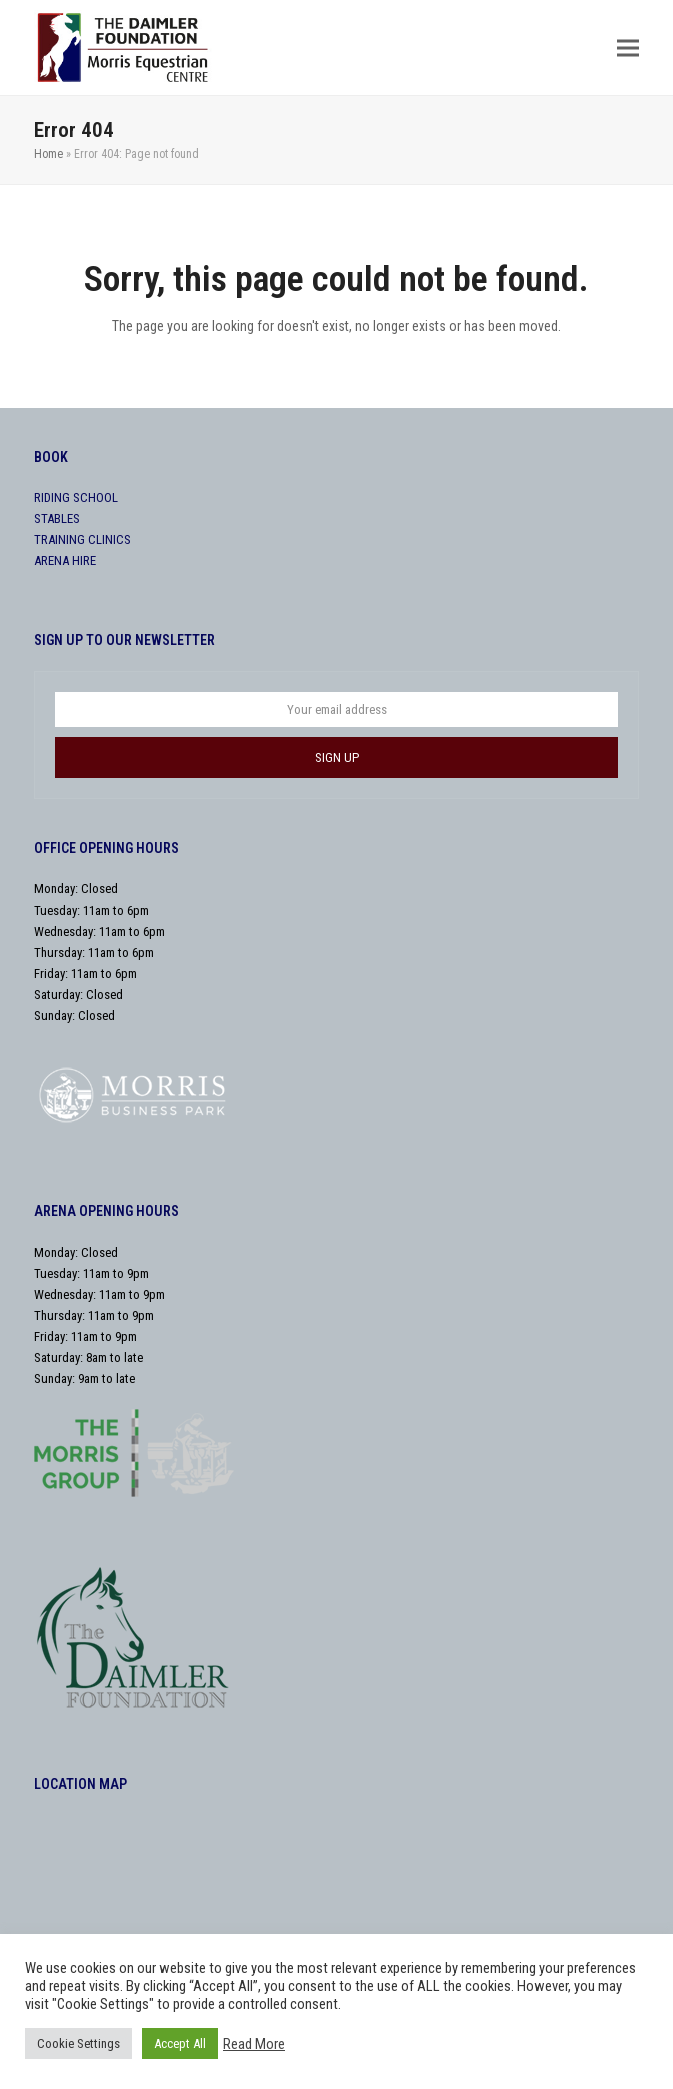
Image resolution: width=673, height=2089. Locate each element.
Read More (254, 2044)
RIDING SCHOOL (76, 497)
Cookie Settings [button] (78, 2043)
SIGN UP (337, 757)
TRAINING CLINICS (82, 539)
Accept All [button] (180, 2043)
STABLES (57, 518)
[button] (628, 47)
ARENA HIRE (65, 560)
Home (48, 154)
